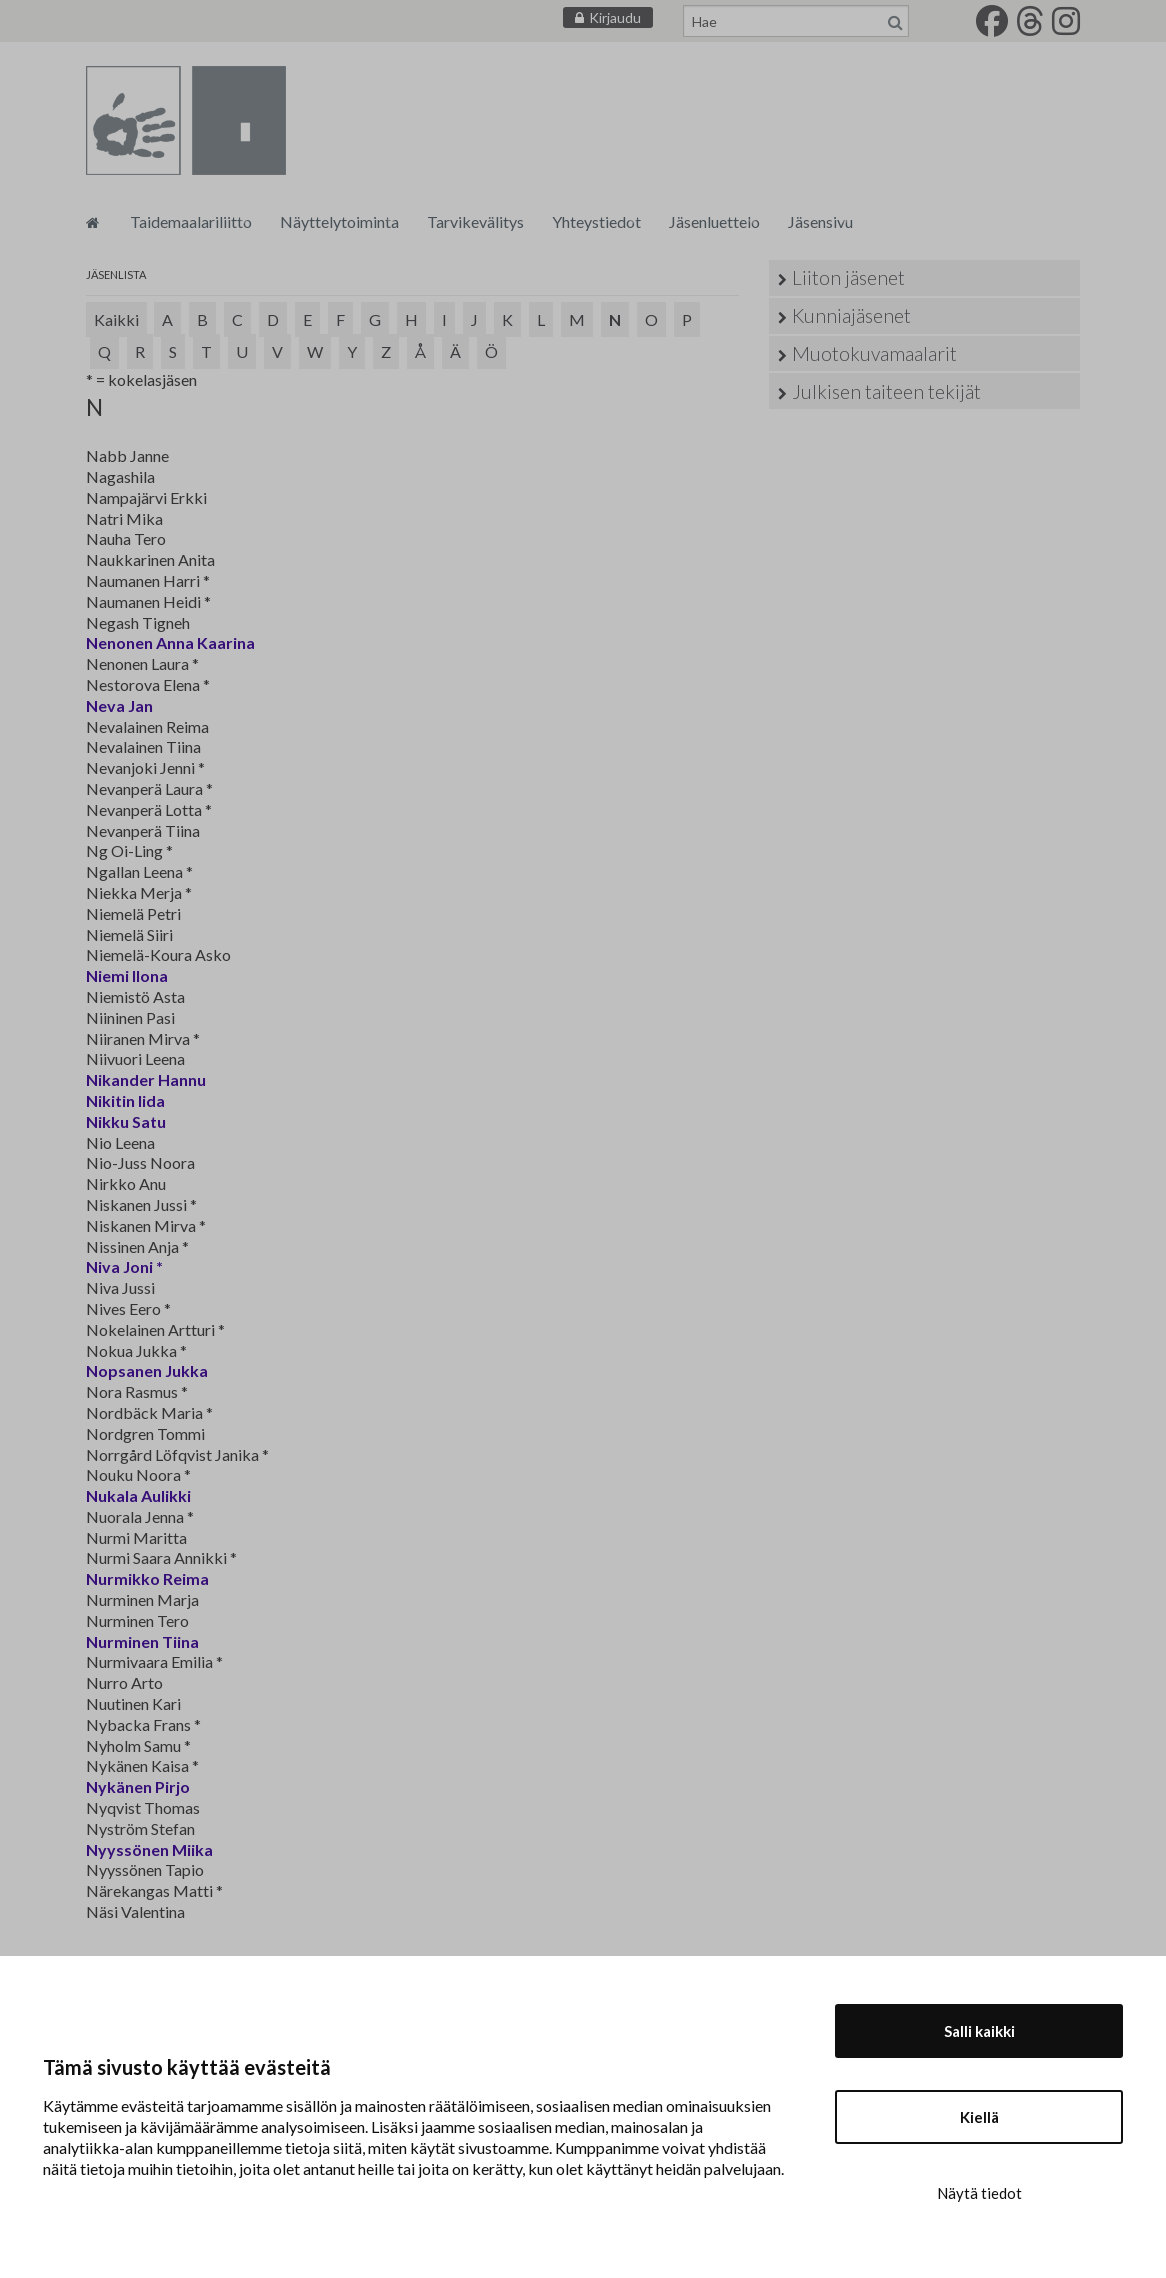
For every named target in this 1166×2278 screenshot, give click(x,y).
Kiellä (979, 2117)
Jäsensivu (820, 221)
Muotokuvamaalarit (874, 353)
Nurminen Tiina (142, 1641)
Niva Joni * (124, 1266)
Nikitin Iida (125, 1100)
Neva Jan (119, 705)
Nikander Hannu (146, 1079)
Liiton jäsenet (848, 277)
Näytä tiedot (979, 2193)
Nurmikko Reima (147, 1578)
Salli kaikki (979, 2031)
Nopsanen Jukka (147, 1370)
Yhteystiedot (596, 221)
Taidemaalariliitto (191, 221)
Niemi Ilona (127, 975)
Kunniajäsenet (851, 315)
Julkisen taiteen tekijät (886, 391)
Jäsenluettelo (714, 221)
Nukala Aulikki (138, 1495)
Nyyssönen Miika (149, 1849)
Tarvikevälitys (475, 221)
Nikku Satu (126, 1121)
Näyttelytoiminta (339, 221)
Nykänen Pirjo (138, 1786)
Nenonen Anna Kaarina (170, 642)
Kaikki (116, 319)
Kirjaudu (615, 17)
